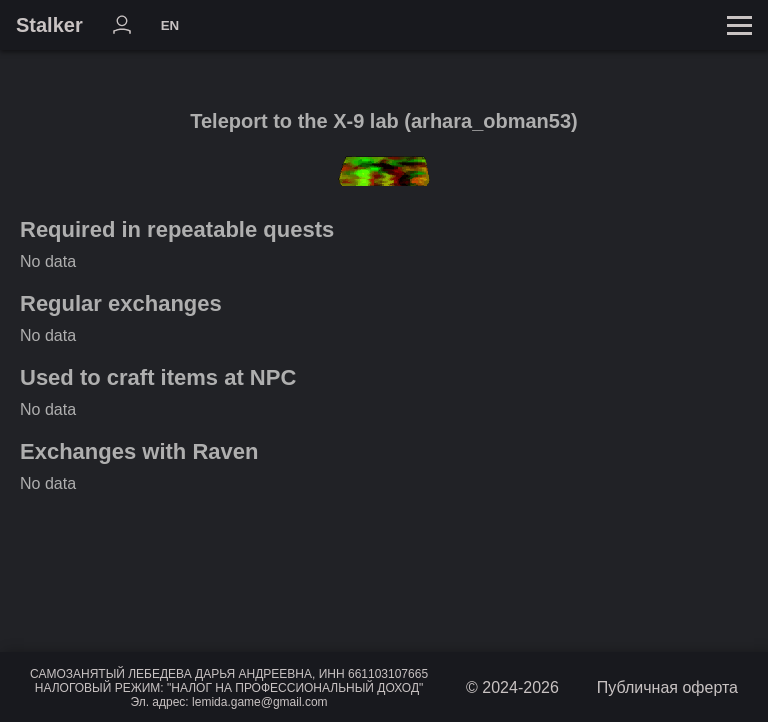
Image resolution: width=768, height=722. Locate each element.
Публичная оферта (667, 687)
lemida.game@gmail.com (260, 702)
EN (170, 25)
